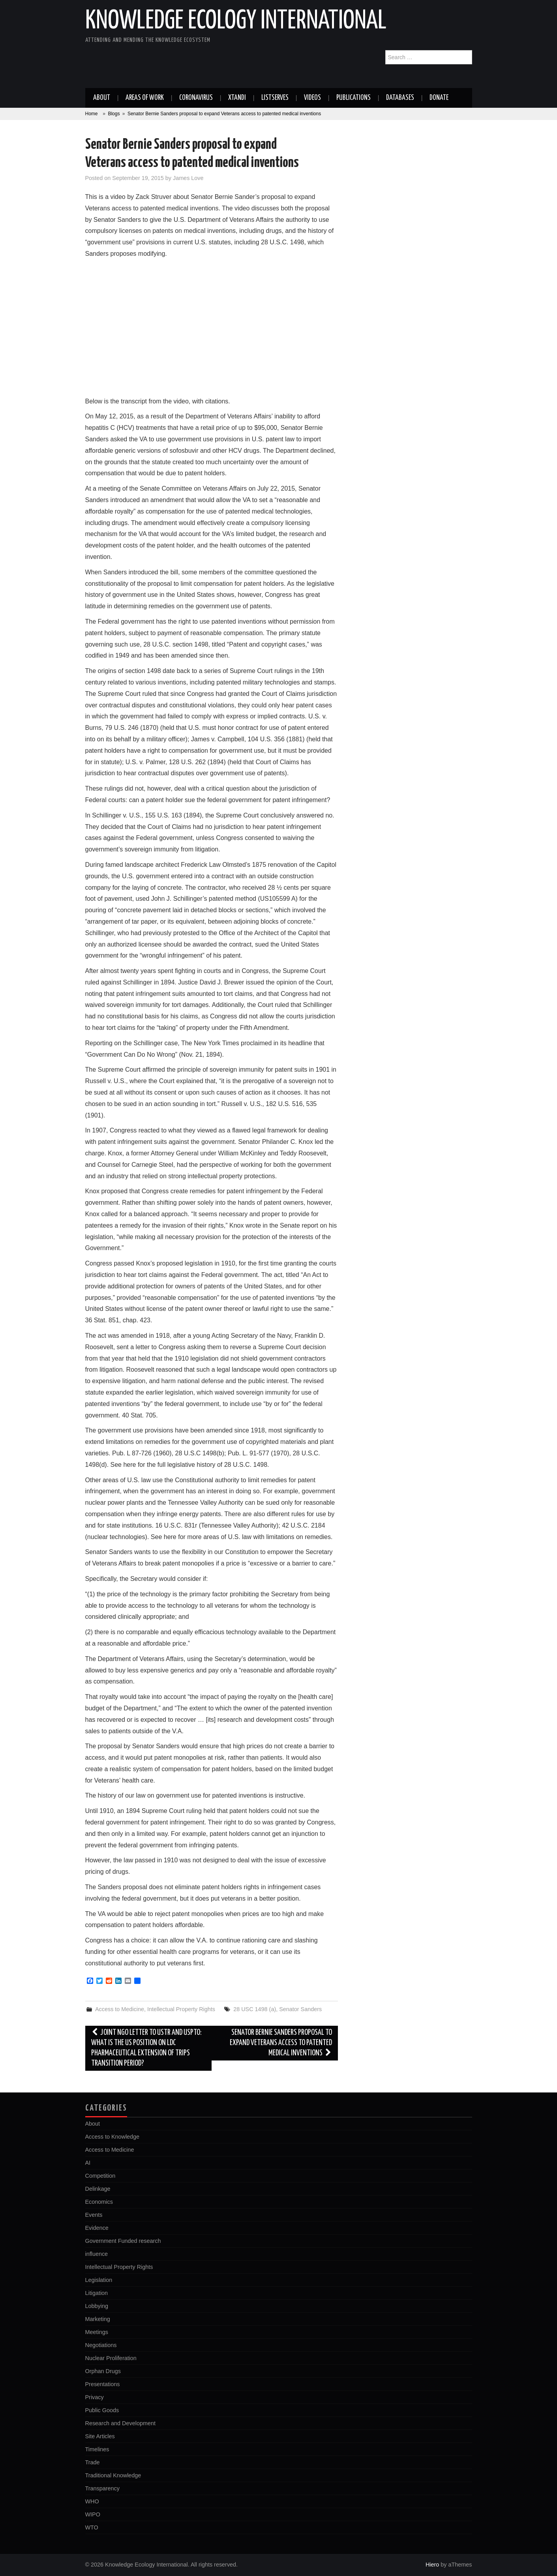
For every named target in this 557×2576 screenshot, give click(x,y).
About (101, 97)
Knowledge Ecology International (235, 21)
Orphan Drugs (103, 2371)
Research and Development (120, 2423)
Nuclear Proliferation (111, 2358)
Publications (353, 97)
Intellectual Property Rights (181, 2009)
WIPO (92, 2514)
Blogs (114, 113)
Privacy (94, 2397)
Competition (100, 2176)
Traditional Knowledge (113, 2475)
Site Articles (100, 2436)
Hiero (432, 2564)
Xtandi (237, 97)
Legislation (99, 2280)
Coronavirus (196, 97)
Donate (438, 97)
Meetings (96, 2332)
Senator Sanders (300, 2009)
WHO (92, 2501)
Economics (99, 2202)
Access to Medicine (119, 2009)
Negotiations (101, 2345)
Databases (400, 97)
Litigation (96, 2293)
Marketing (97, 2319)
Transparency (102, 2488)
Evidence (97, 2228)
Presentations (102, 2384)
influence (96, 2254)
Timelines (97, 2449)
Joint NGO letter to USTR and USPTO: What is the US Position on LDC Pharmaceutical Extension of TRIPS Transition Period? (146, 2048)
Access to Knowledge (112, 2137)
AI (88, 2163)
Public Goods (102, 2410)
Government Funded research (123, 2241)
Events (94, 2215)
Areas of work (145, 97)
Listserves (275, 97)
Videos (312, 97)
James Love (188, 178)
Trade (92, 2462)
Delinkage (98, 2189)
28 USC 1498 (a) (254, 2009)
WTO (91, 2527)
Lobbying (96, 2306)
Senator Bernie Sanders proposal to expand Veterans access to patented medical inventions (281, 2043)
